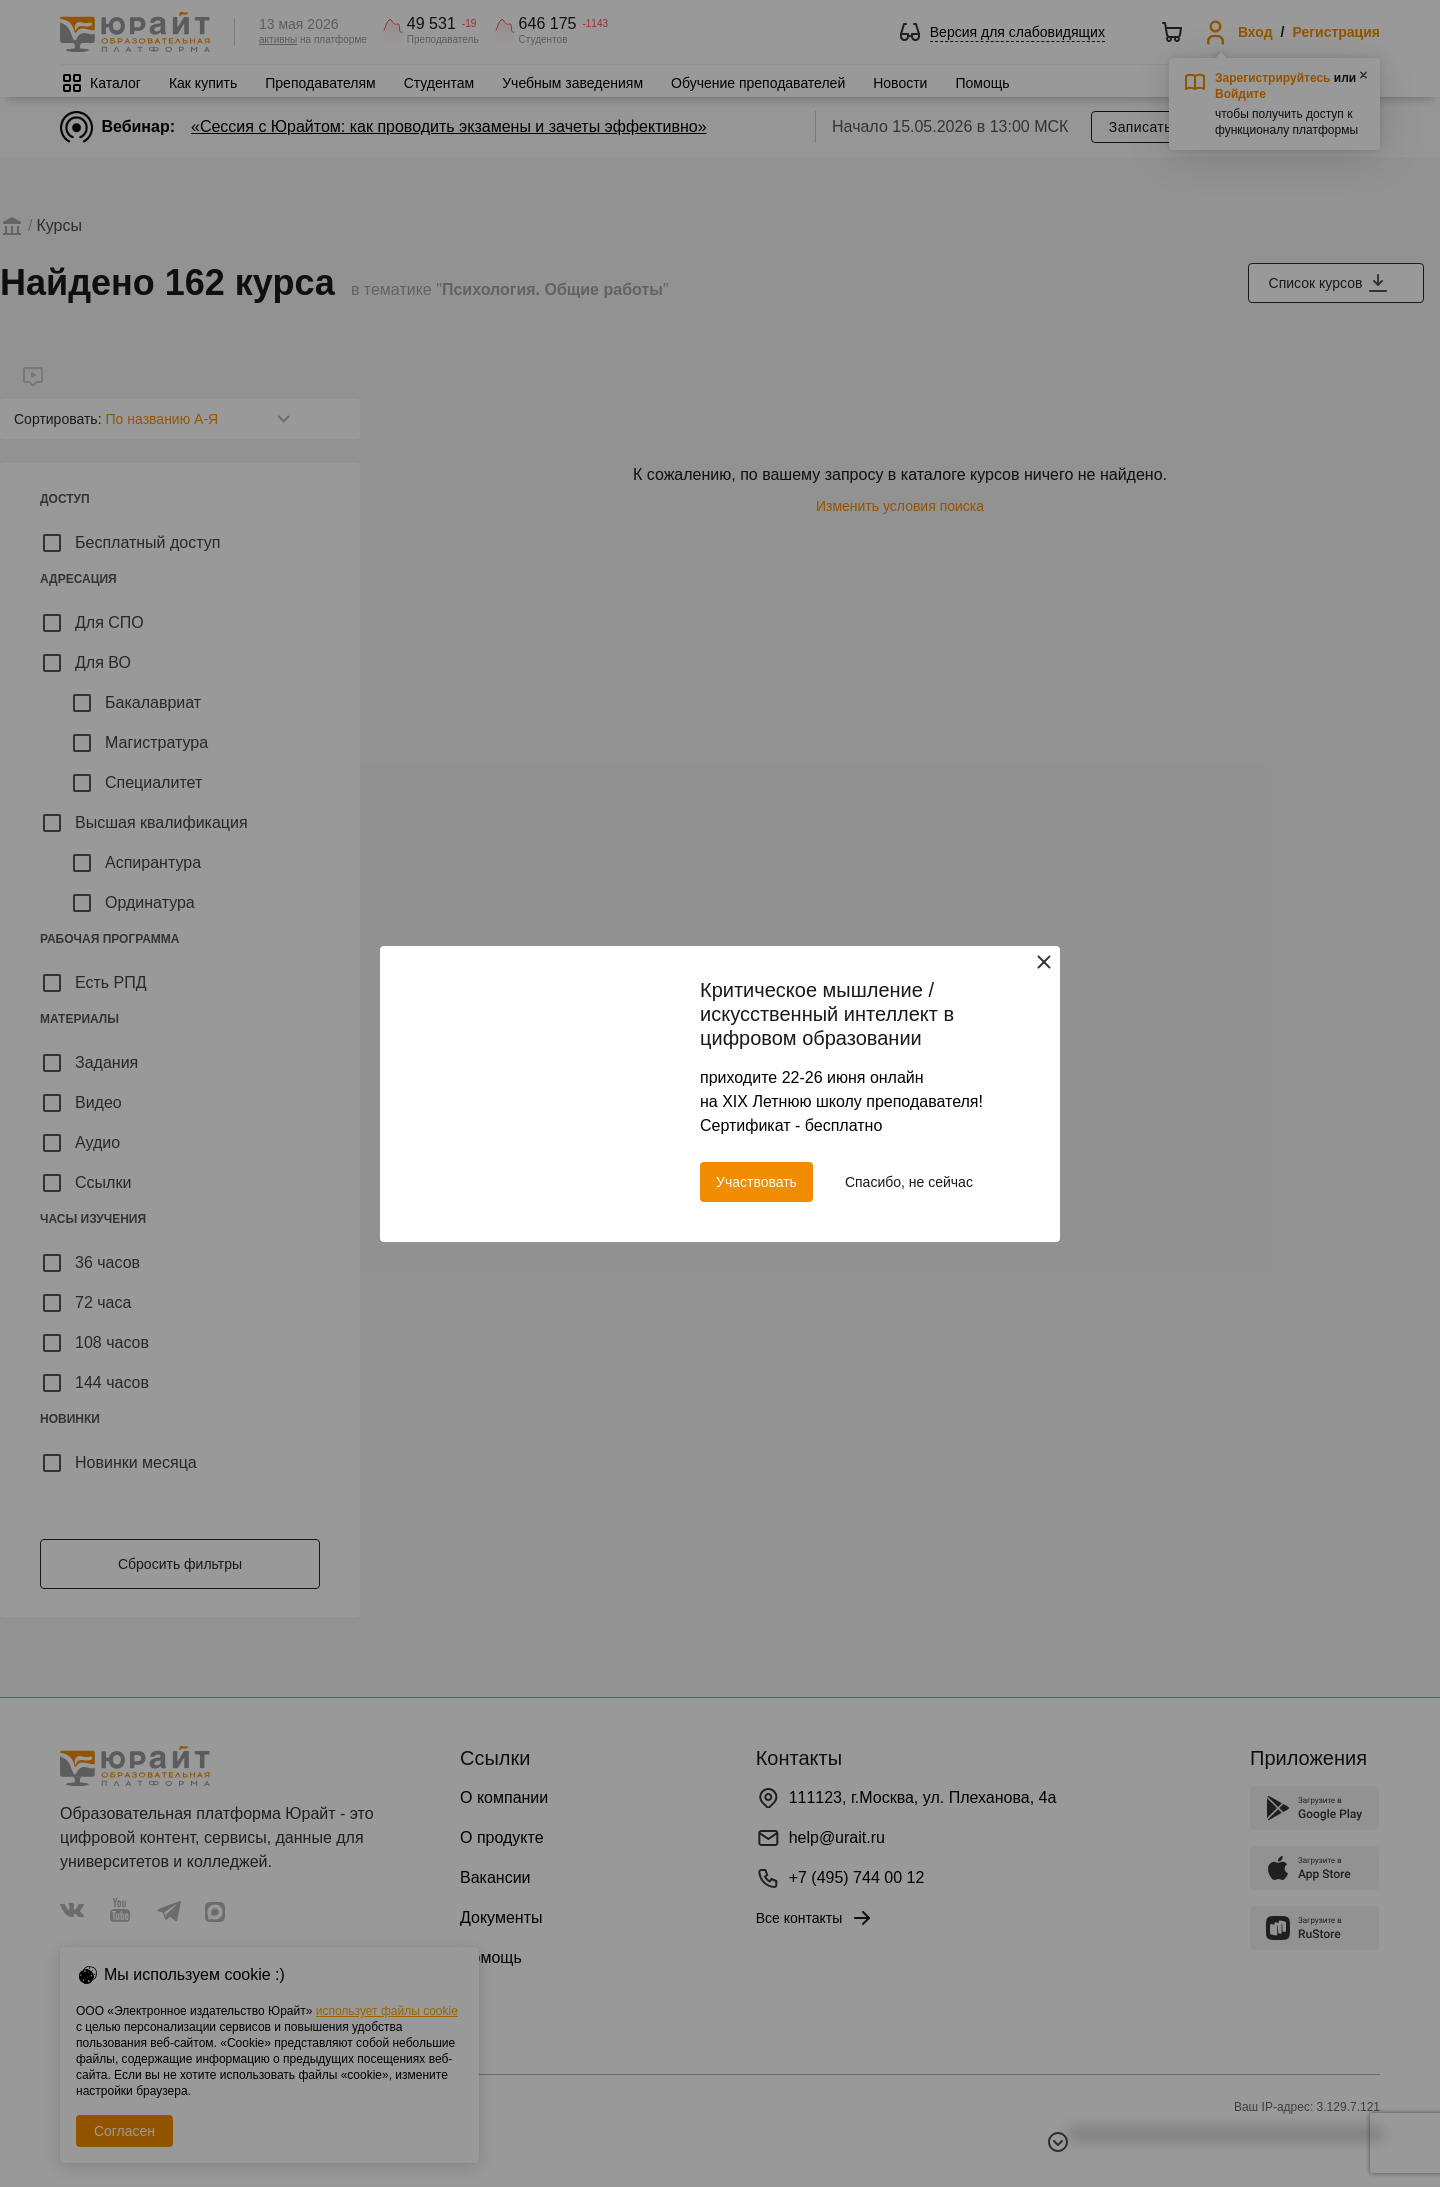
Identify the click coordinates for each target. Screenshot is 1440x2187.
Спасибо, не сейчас (909, 1182)
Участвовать (756, 1182)
